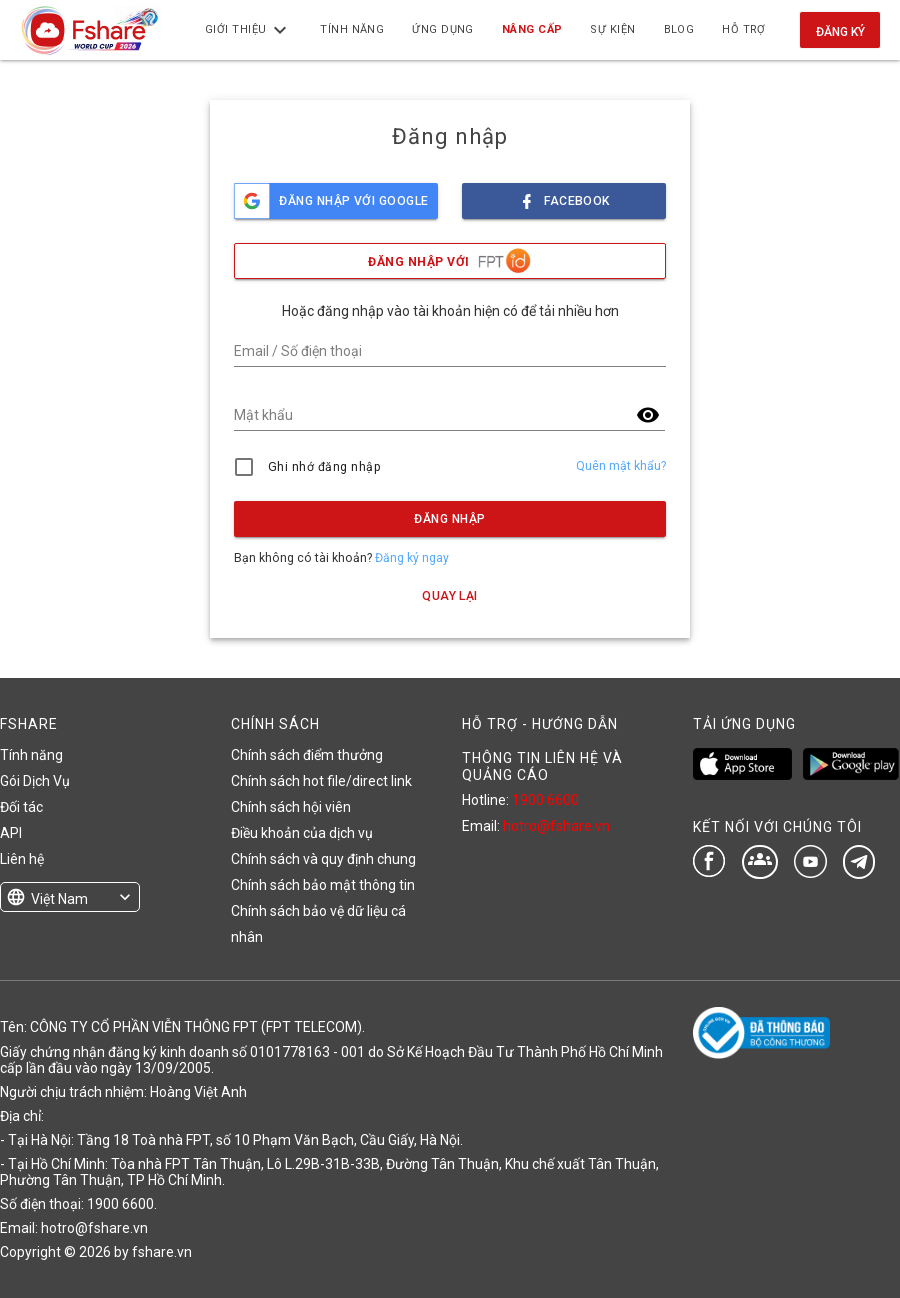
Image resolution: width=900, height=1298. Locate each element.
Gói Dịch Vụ (35, 781)
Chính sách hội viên (291, 807)
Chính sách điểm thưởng (307, 755)
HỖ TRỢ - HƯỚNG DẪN (540, 724)
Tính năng (31, 755)
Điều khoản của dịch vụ (302, 833)
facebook (564, 195)
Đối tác (21, 807)
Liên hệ (22, 859)
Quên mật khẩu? (621, 466)
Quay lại (450, 596)
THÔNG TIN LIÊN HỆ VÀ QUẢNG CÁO (542, 766)
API (11, 833)
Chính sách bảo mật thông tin (323, 885)
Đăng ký (840, 32)
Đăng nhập (449, 519)
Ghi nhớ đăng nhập (324, 467)
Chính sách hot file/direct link (321, 781)
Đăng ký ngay (412, 558)
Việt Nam (59, 899)
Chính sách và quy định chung (323, 859)
